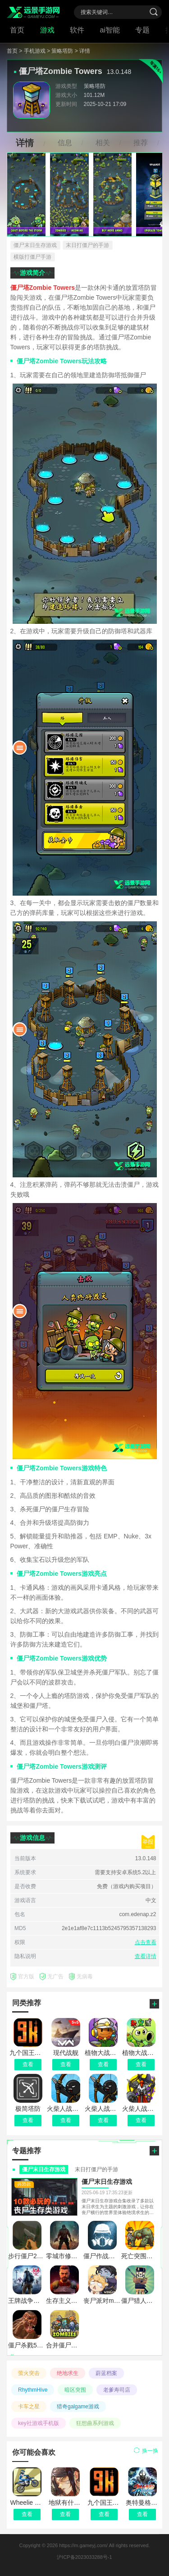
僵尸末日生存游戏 (35, 245)
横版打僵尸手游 (32, 257)
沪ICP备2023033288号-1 (84, 2557)
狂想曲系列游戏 (95, 2423)
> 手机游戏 (32, 51)
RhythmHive (32, 2390)
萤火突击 (29, 2373)
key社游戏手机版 (38, 2423)
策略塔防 (94, 86)
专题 (142, 30)
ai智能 (110, 30)
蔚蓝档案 (106, 2373)
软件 (77, 30)
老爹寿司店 (116, 2390)
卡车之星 (29, 2406)
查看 (27, 2514)
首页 (17, 30)
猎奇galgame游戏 (78, 2406)
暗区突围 (75, 2390)
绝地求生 (67, 2373)
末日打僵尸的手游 (87, 245)
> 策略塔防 (60, 51)
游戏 (47, 30)
